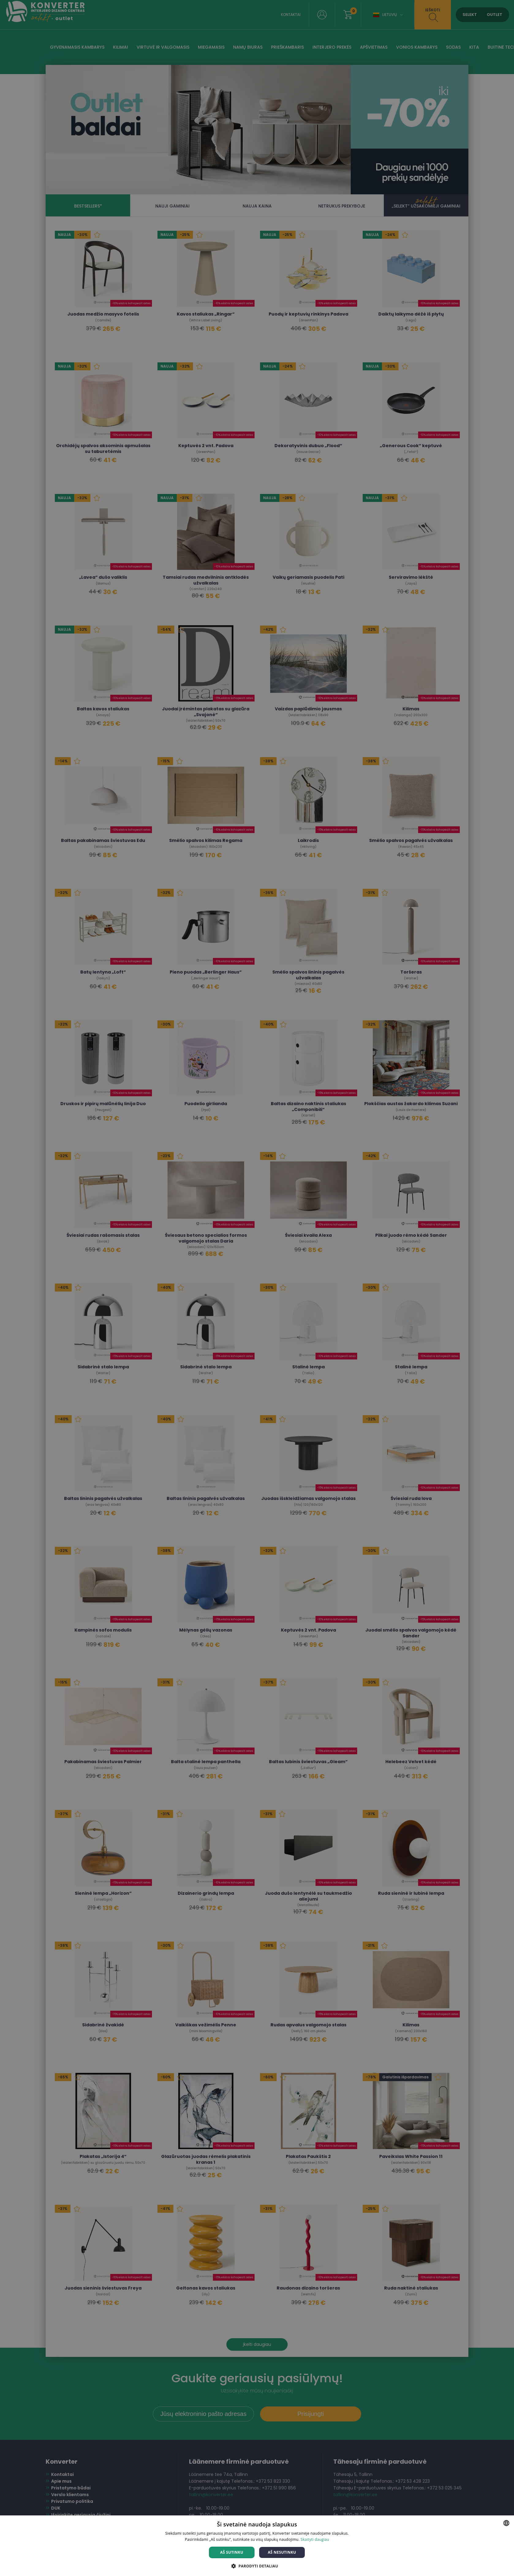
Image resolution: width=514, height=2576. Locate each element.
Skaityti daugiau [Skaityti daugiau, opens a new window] (314, 2539)
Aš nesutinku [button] (282, 2552)
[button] (257, 2566)
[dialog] (257, 1288)
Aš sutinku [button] (231, 2552)
